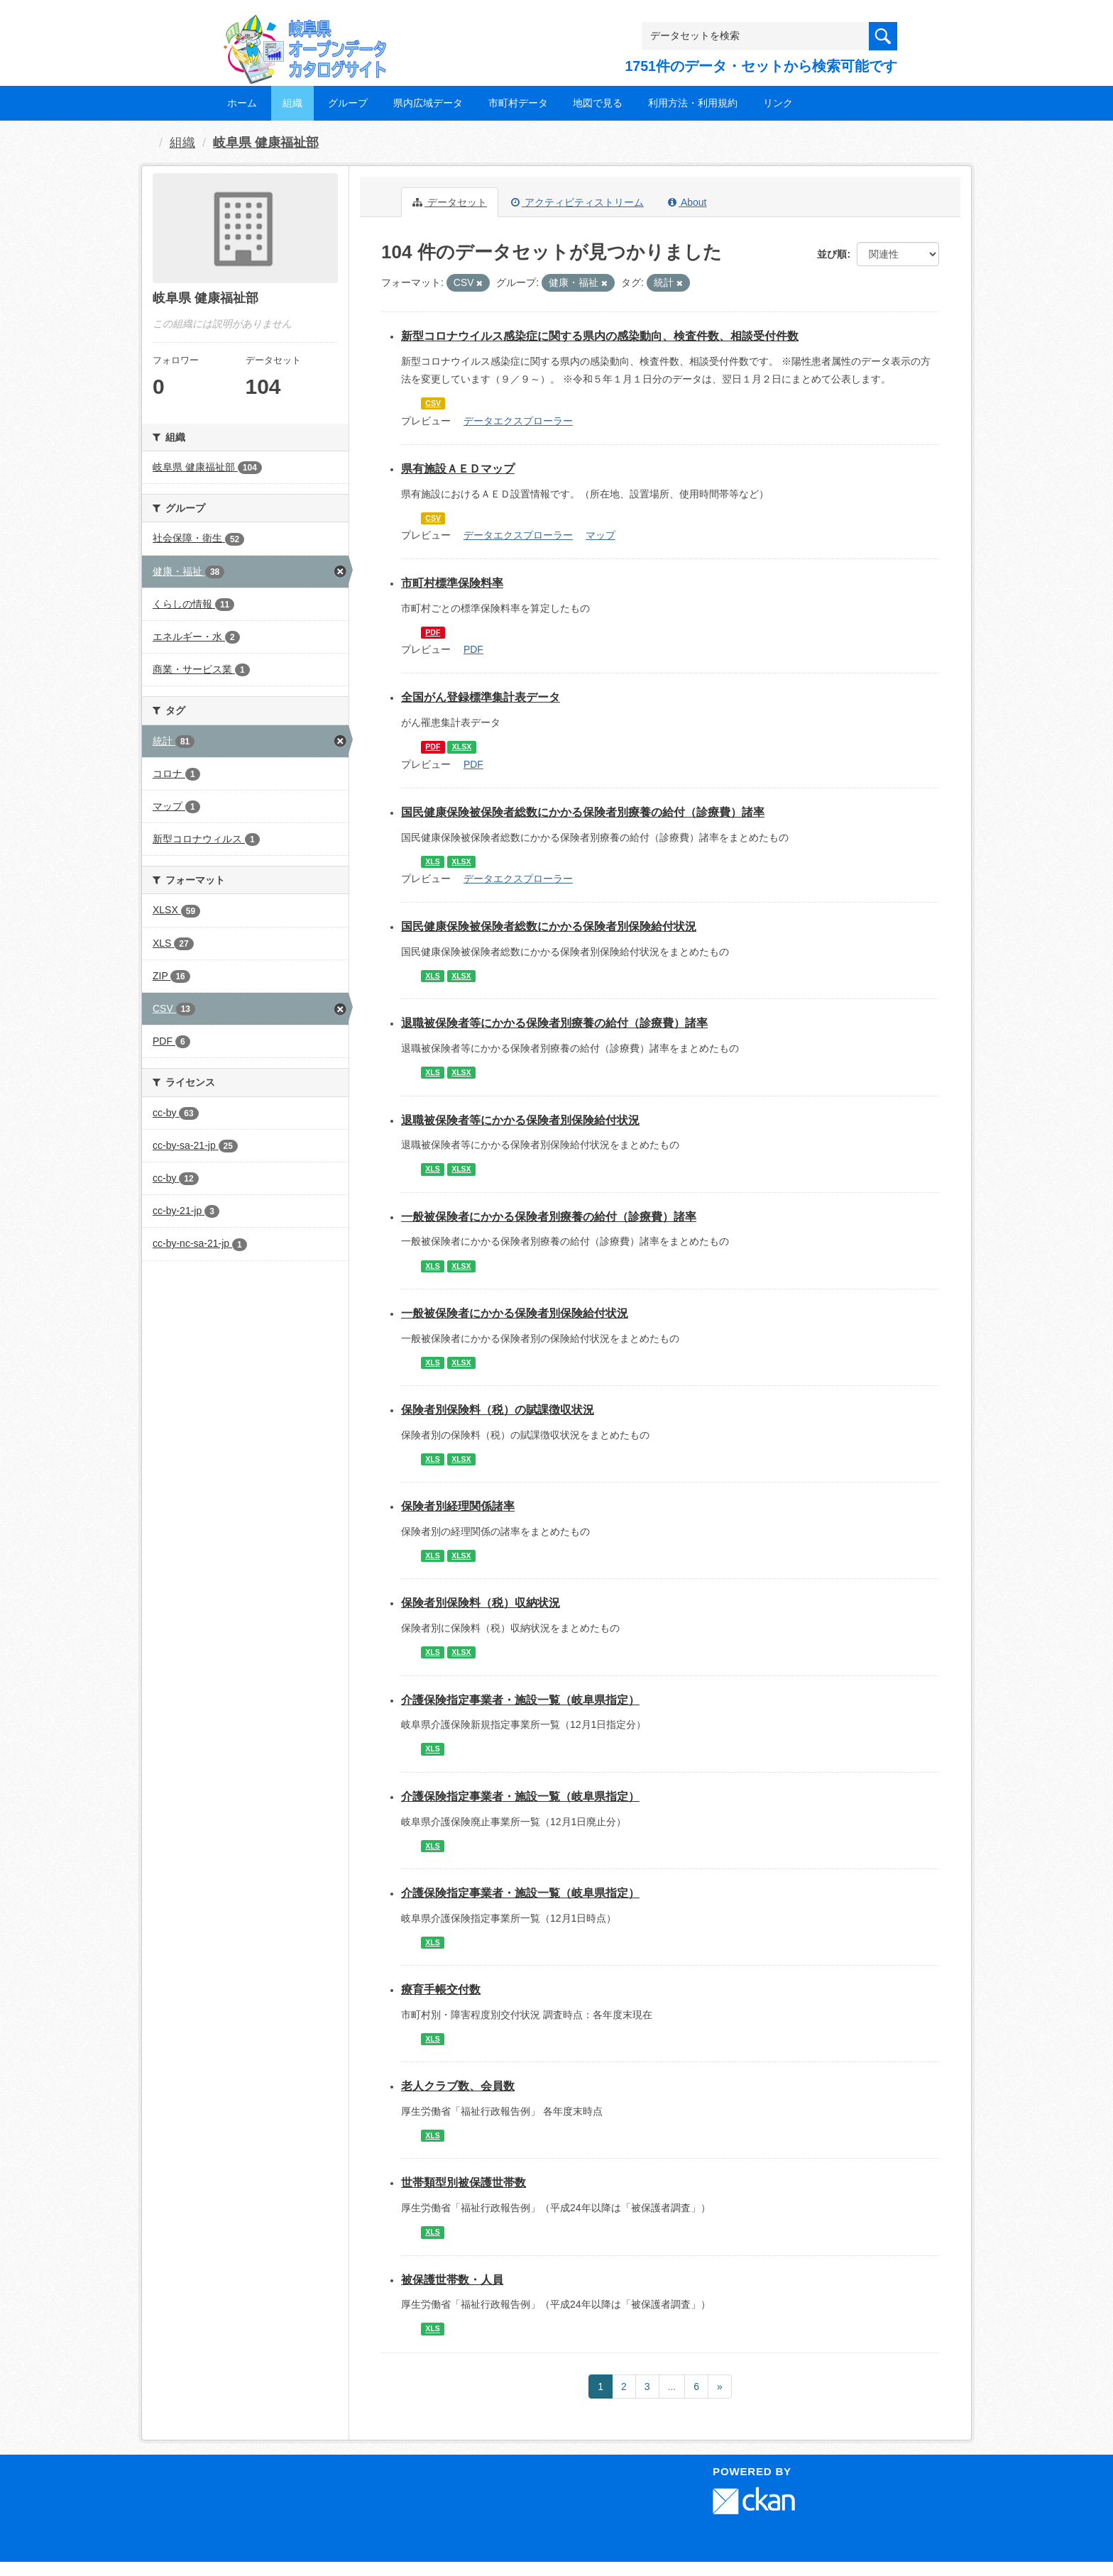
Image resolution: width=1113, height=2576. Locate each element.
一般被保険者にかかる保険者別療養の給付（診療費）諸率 (548, 1217)
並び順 (832, 254)
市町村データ (518, 103)
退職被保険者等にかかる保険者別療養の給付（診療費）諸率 (554, 1023)
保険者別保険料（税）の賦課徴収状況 (497, 1410)
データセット (449, 202)
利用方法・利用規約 (693, 103)
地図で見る (598, 103)
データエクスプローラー (518, 420)
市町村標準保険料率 (452, 583)
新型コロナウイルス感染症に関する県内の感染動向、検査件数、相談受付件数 (600, 336)
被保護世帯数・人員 (452, 2280)
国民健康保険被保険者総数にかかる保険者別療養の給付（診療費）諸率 (582, 812)
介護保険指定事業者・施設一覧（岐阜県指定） (520, 1700)
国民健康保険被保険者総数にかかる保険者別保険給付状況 (548, 926)
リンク (778, 103)
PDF (432, 632)
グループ (348, 103)
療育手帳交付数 (441, 1989)
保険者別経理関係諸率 (458, 1506)
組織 (292, 103)
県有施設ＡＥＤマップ (458, 469)
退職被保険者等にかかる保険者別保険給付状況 (520, 1120)
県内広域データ (428, 103)
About (687, 202)
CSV (433, 403)
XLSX (461, 746)
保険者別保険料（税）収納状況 (480, 1603)
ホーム (242, 103)
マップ (600, 535)
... (672, 2386)
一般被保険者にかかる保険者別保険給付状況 (514, 1313)
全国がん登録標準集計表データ (480, 697)
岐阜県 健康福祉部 (266, 143)
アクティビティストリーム (577, 202)
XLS (432, 861)
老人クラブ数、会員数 (458, 2086)
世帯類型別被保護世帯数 (463, 2182)
